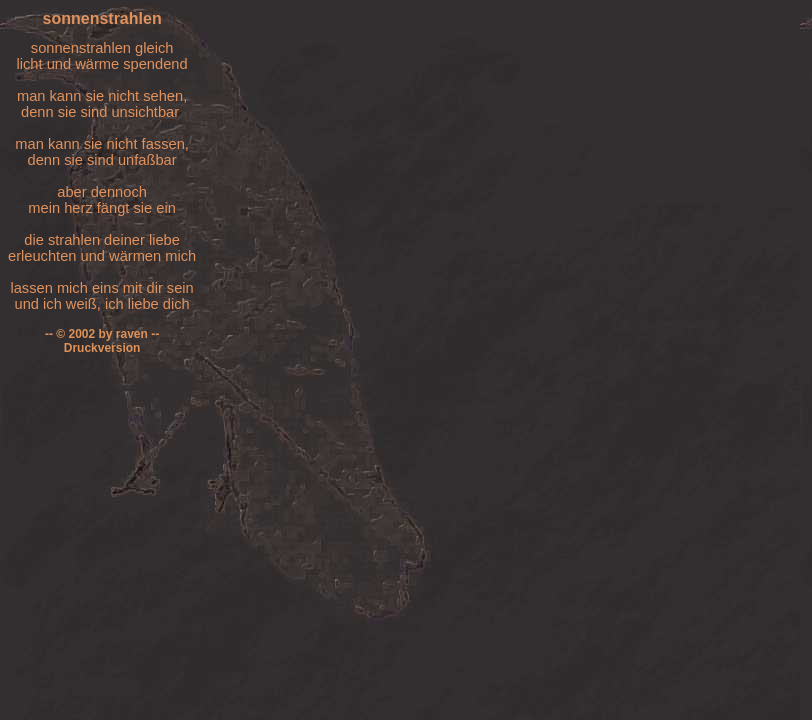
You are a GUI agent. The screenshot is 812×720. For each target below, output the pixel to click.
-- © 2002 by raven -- (102, 334)
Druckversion (102, 348)
